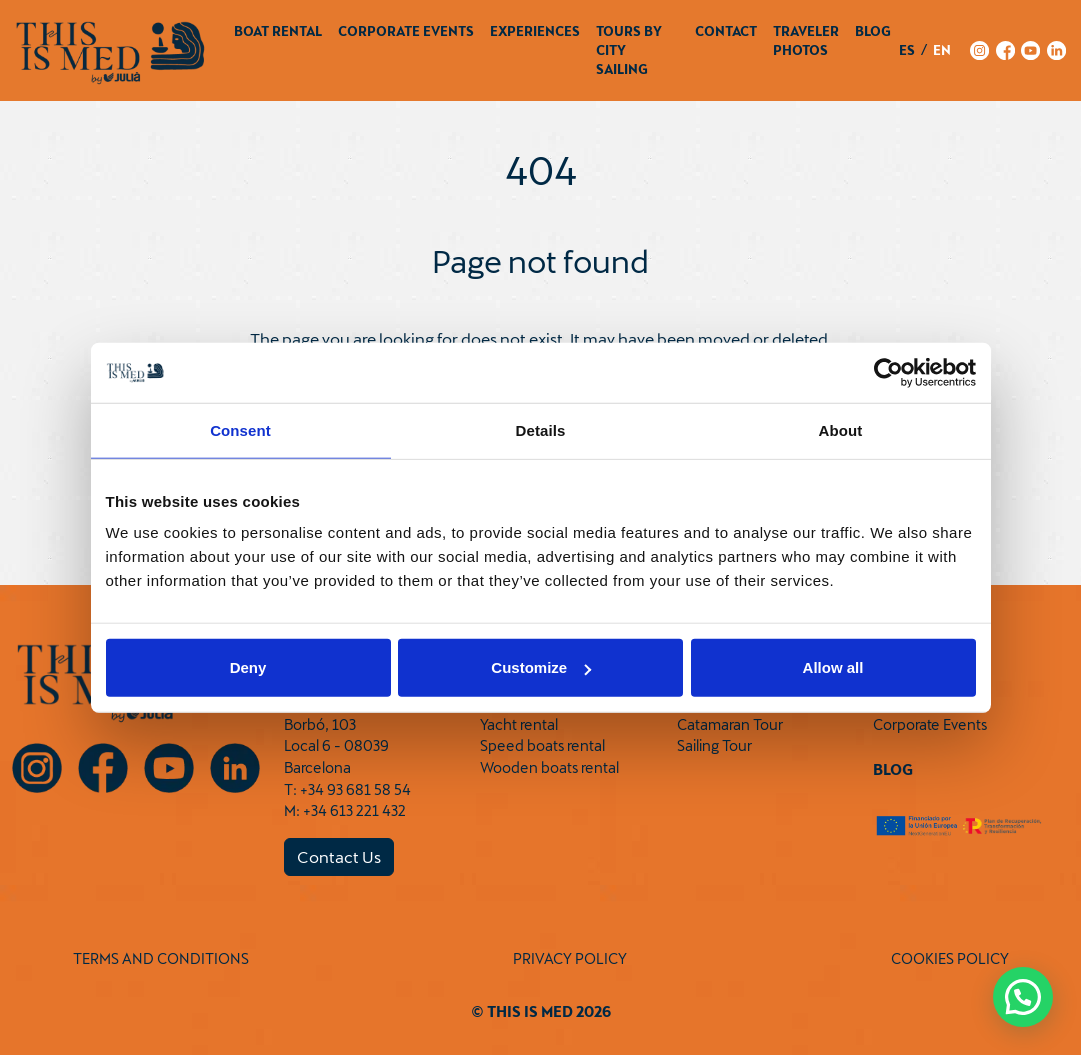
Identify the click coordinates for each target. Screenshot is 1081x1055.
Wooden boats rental (549, 767)
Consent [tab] (240, 429)
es (907, 50)
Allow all (833, 667)
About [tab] (841, 429)
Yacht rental (519, 724)
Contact (726, 31)
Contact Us (339, 856)
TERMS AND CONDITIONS (161, 958)
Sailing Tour (714, 745)
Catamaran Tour (730, 724)
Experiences (535, 31)
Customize (541, 667)
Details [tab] (541, 429)
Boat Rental (278, 31)
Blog (873, 31)
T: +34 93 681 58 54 (347, 789)
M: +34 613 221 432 (345, 810)
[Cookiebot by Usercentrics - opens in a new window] (888, 372)
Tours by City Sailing (629, 50)
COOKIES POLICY (950, 958)
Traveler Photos (806, 40)
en (942, 50)
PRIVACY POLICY (570, 958)
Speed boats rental (542, 745)
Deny (248, 667)
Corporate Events (406, 31)
